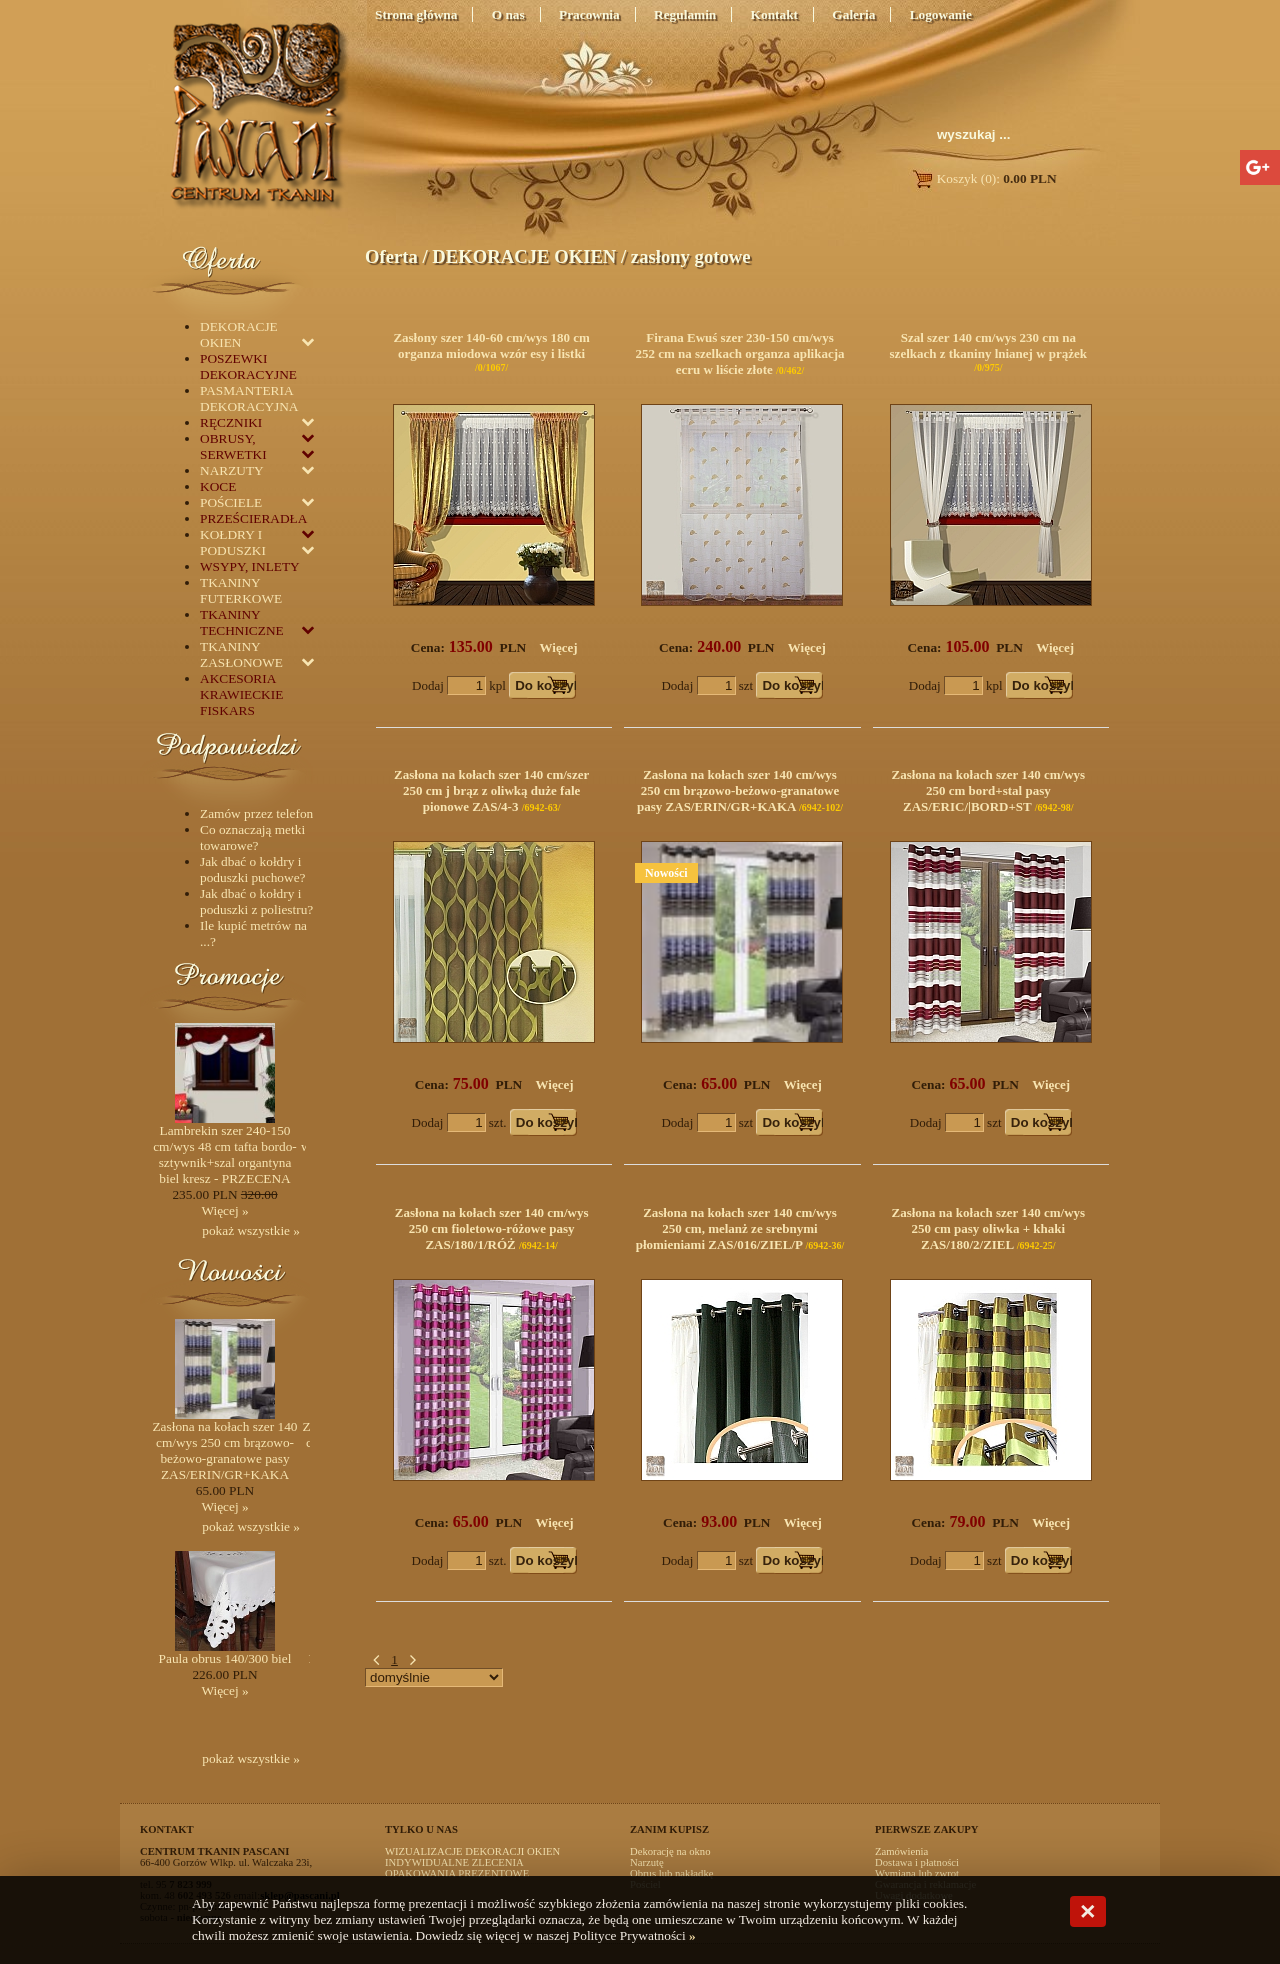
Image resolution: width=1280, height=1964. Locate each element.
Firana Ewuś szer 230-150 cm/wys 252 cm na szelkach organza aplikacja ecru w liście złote (739, 353)
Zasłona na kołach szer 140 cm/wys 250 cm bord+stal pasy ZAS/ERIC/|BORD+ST (988, 790)
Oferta (391, 256)
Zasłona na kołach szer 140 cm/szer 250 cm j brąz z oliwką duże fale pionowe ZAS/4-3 (491, 790)
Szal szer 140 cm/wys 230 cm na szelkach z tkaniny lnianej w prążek (989, 345)
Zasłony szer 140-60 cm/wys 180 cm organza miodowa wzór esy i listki (491, 345)
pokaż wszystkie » (251, 1230)
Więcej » (224, 1210)
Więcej (559, 647)
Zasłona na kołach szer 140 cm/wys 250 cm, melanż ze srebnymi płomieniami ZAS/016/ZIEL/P (736, 1228)
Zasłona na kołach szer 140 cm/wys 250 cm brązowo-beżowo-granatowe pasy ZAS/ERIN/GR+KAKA (738, 790)
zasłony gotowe (691, 256)
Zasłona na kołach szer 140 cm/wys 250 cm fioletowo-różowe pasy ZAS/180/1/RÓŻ (492, 1228)
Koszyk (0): (983, 178)
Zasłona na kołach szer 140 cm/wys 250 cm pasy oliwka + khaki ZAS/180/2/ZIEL (988, 1228)
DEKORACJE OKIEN (524, 256)
